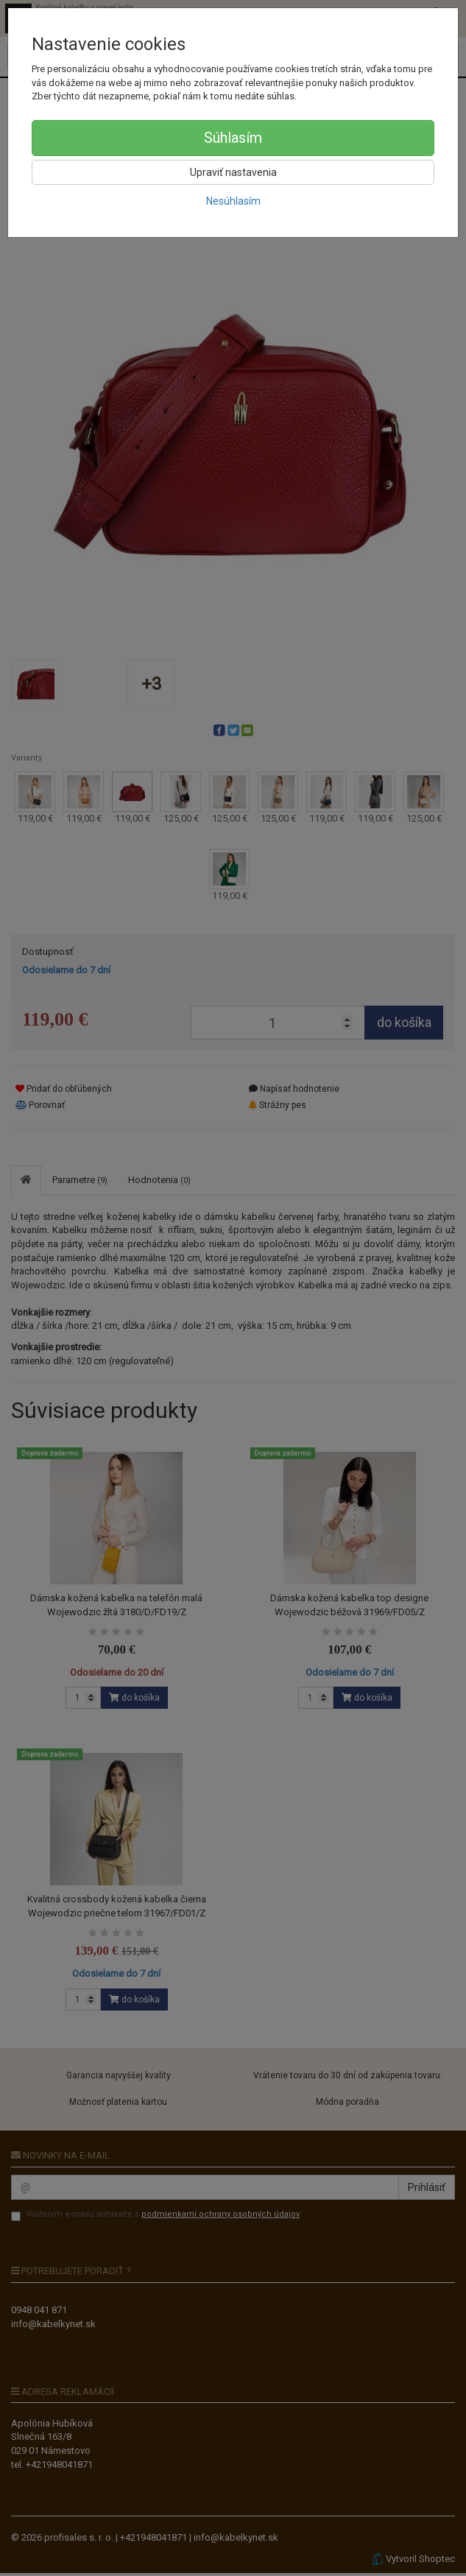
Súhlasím (233, 138)
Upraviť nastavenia (233, 172)
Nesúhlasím (233, 201)
